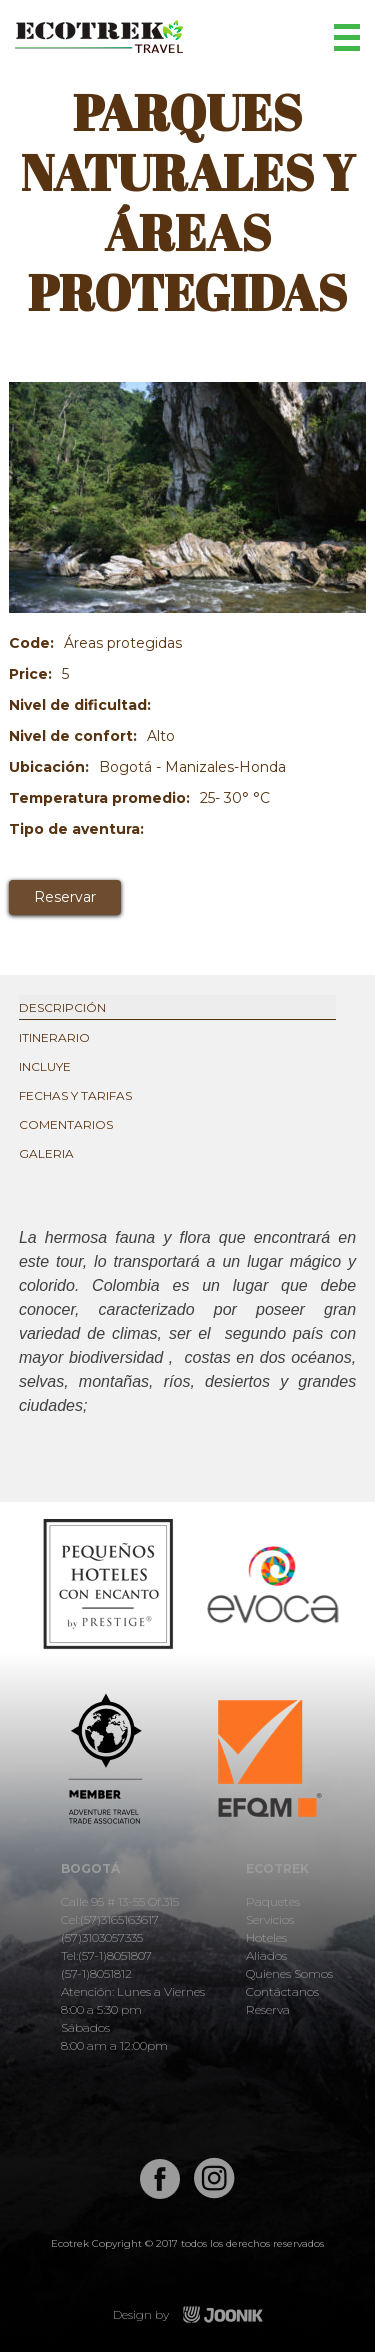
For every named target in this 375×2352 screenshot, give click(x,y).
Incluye (45, 1066)
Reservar (65, 897)
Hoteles (266, 1937)
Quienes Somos (289, 1973)
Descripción (62, 1007)
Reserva (268, 2009)
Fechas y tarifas (75, 1095)
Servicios (270, 1919)
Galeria (46, 1153)
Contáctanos (282, 1991)
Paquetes (273, 1901)
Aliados (266, 1955)
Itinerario (54, 1037)
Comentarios (66, 1124)
